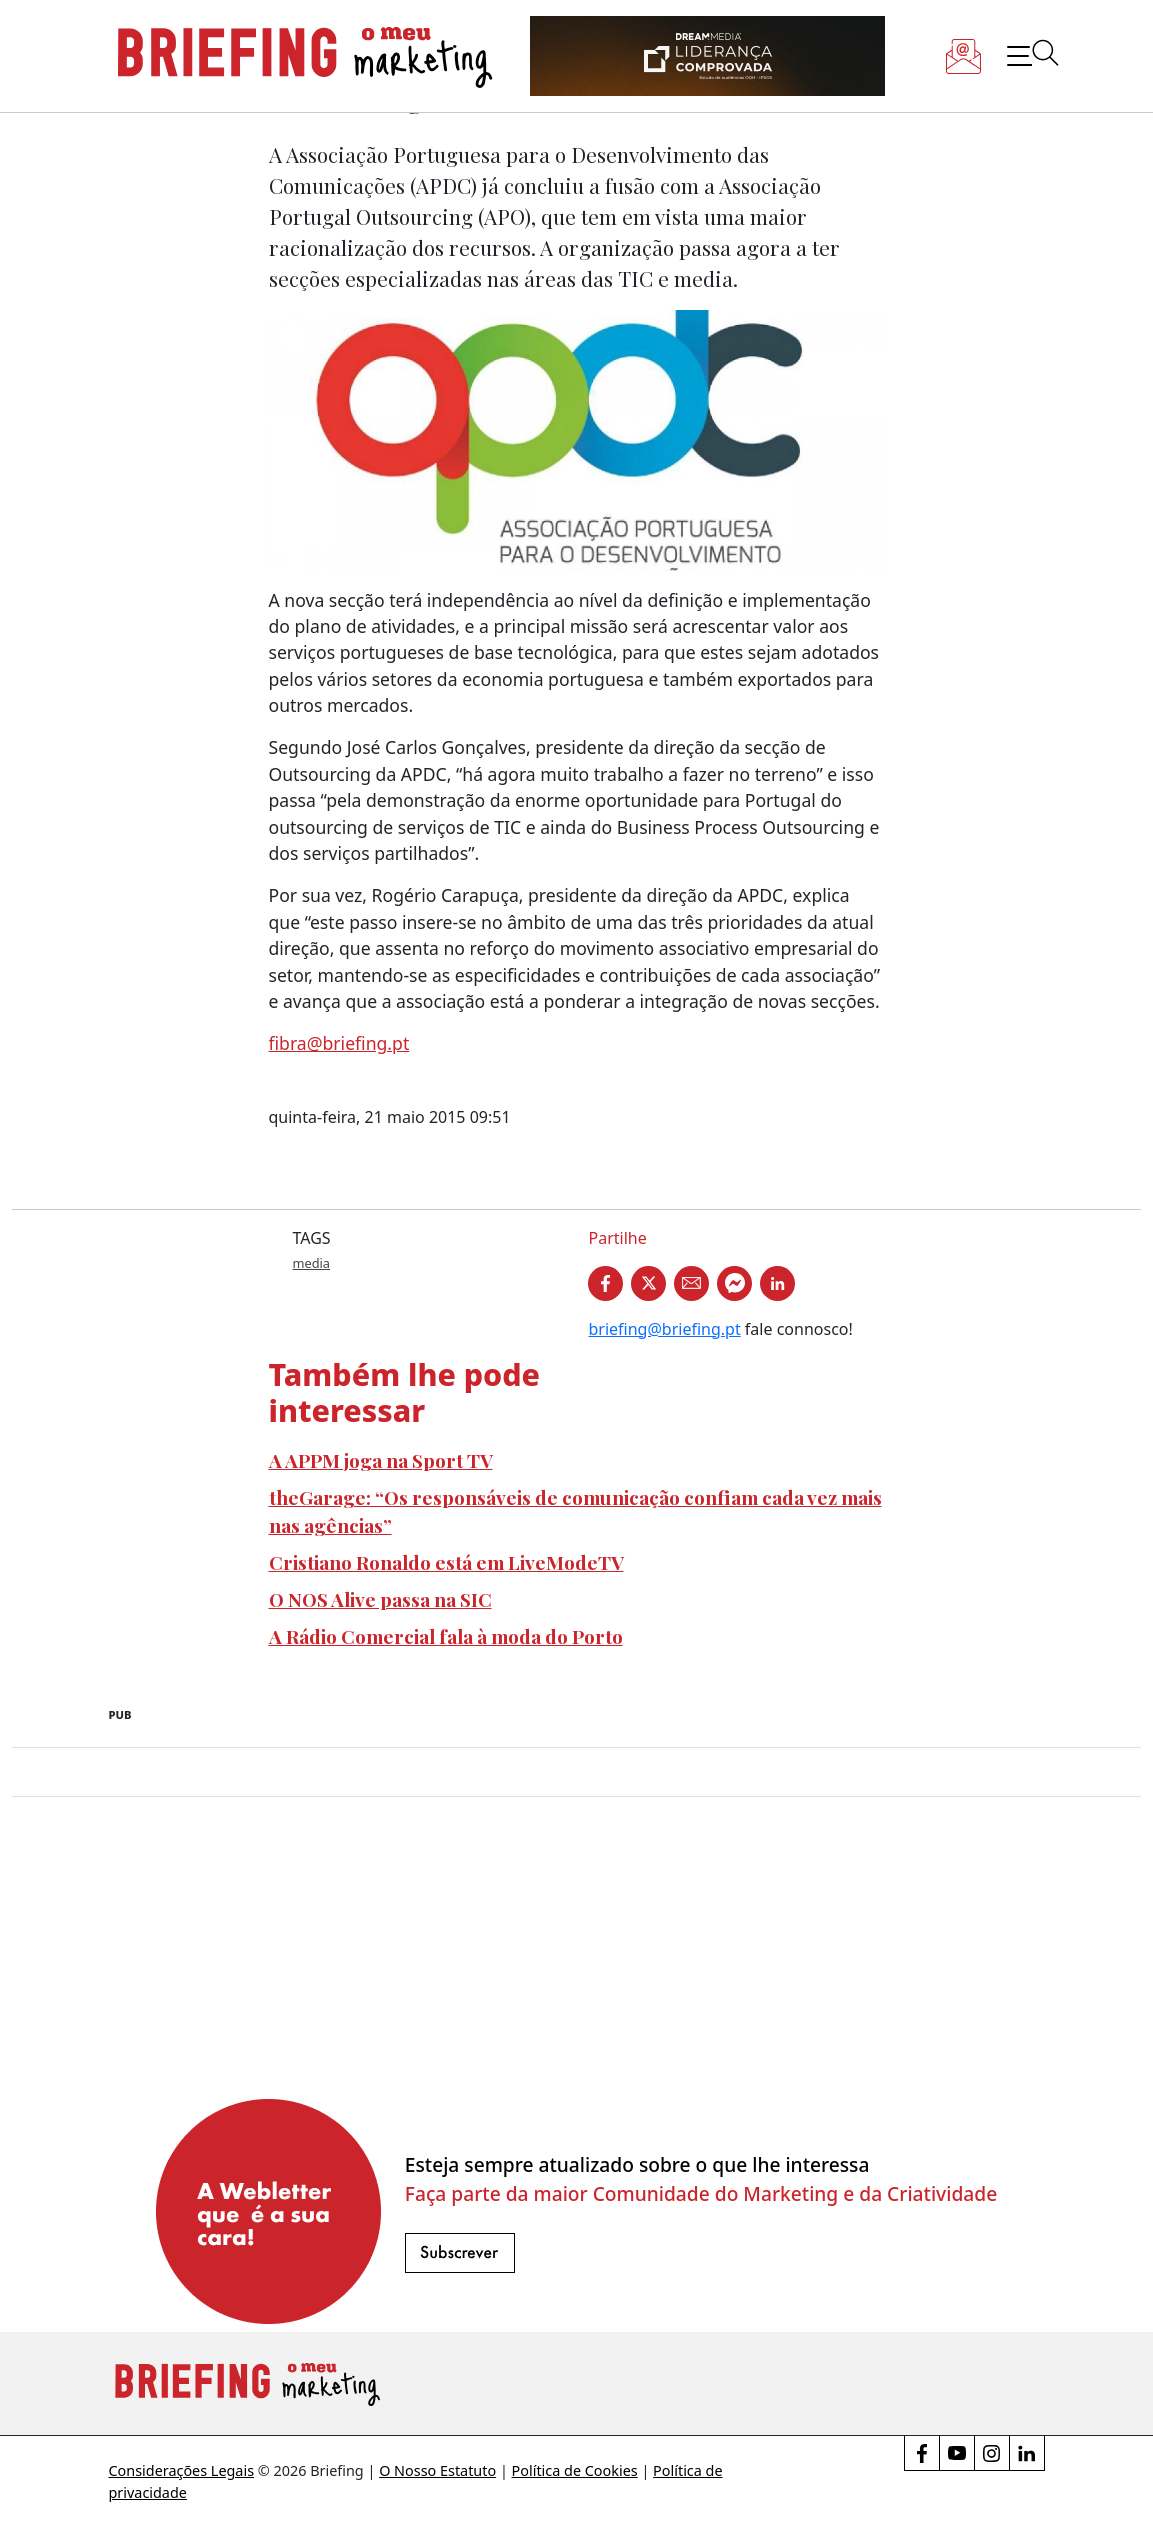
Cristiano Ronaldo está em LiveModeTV (446, 1562)
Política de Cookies (575, 2470)
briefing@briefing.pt (664, 1329)
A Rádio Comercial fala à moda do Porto (446, 1636)
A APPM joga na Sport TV (381, 1460)
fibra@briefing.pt (339, 1043)
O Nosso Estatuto (437, 2470)
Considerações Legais (182, 2470)
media (312, 1263)
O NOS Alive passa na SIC (380, 1599)
